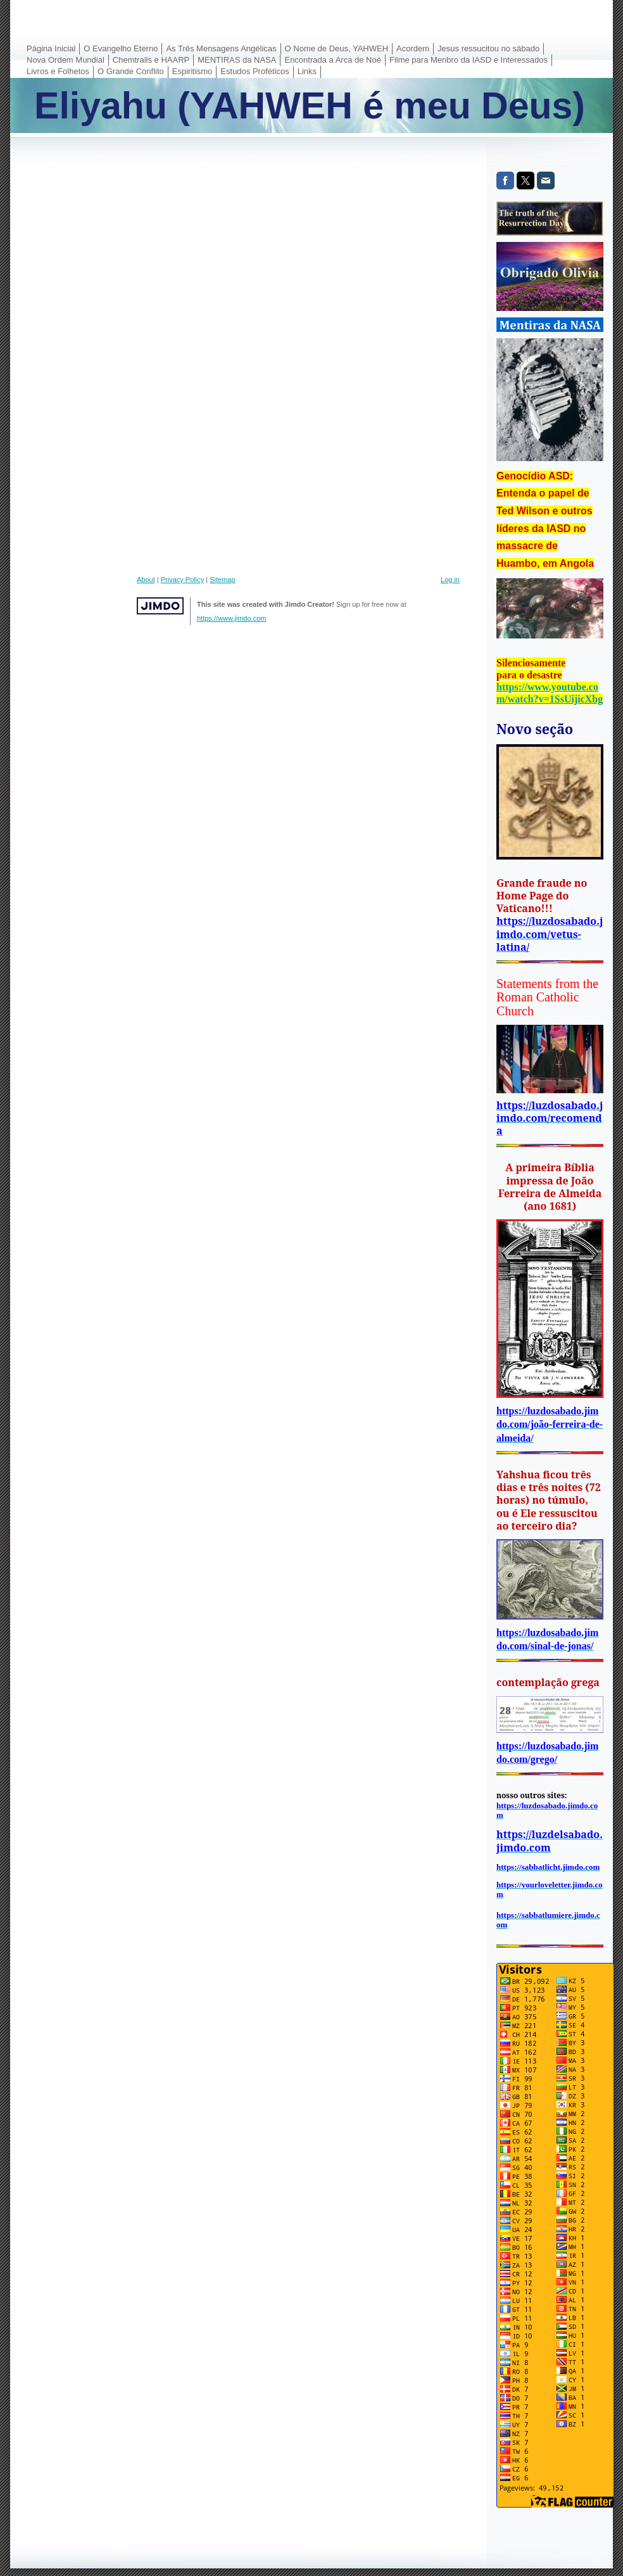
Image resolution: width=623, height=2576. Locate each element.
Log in (450, 579)
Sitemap (222, 579)
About (146, 579)
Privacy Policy (182, 579)
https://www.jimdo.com (231, 618)
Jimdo (160, 605)
